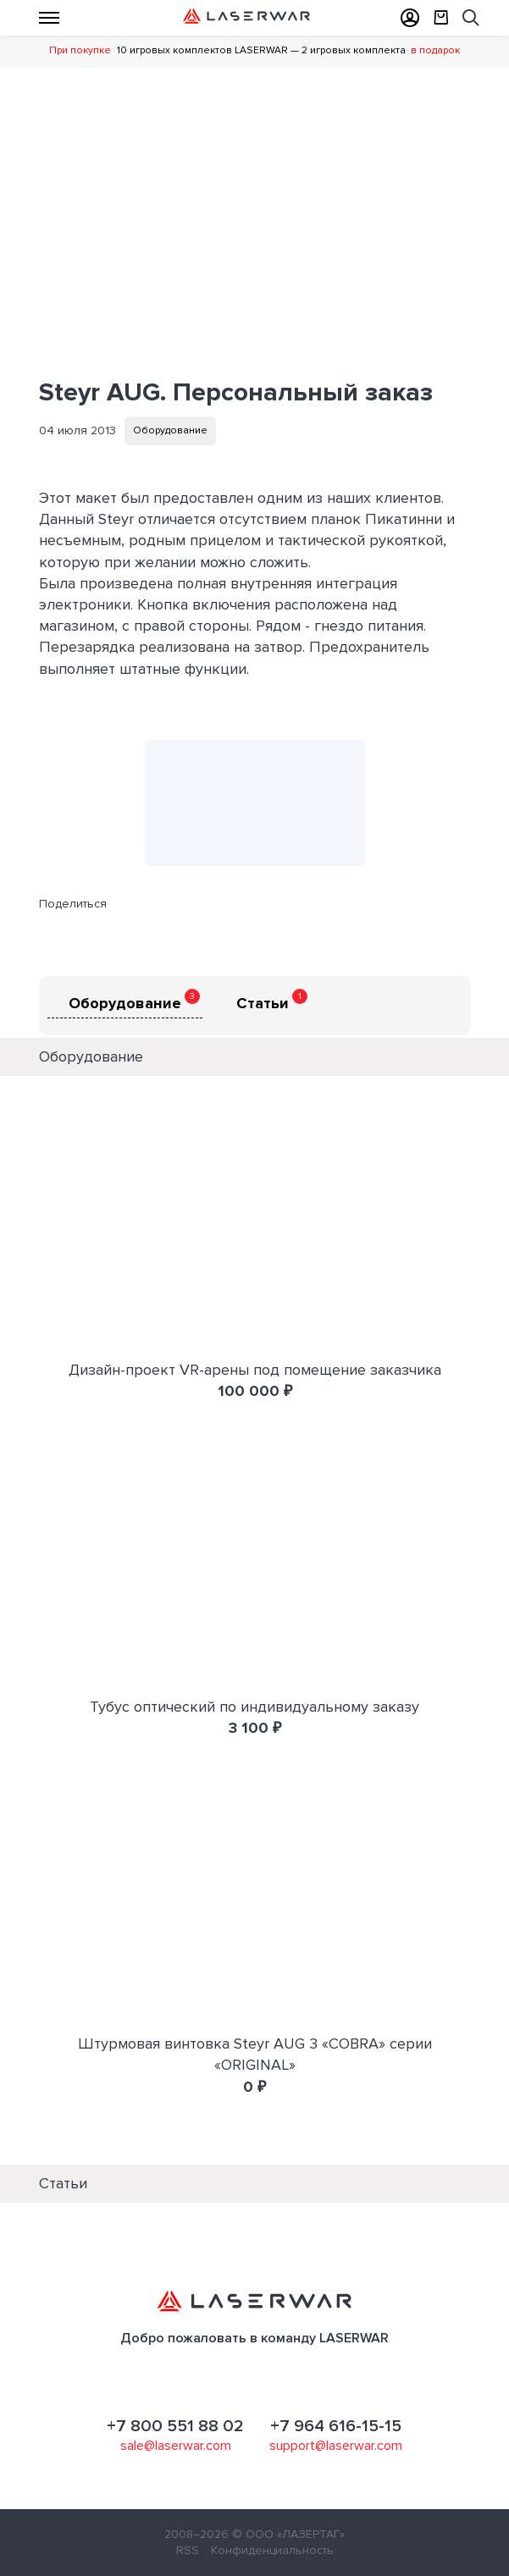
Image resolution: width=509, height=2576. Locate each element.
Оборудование (170, 430)
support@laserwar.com (335, 2445)
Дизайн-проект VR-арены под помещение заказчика (255, 1369)
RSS (187, 2550)
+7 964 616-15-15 (335, 2426)
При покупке (80, 50)
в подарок (435, 50)
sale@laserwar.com (175, 2445)
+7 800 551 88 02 (175, 2426)
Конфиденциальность (272, 2550)
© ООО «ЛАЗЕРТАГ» (288, 2534)
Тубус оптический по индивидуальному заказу (254, 1706)
